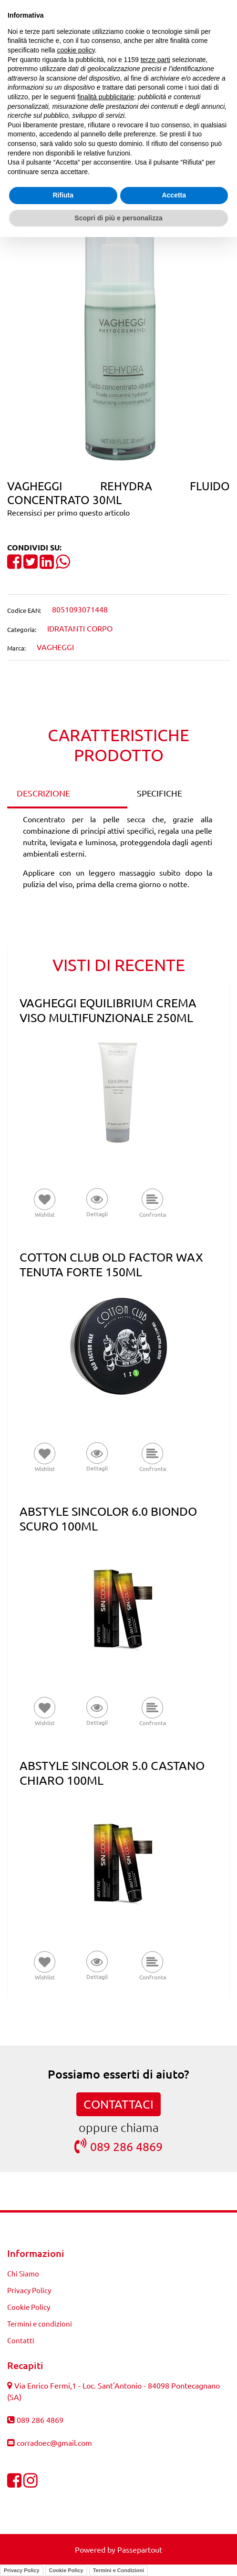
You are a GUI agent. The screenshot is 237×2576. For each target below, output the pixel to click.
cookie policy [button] (76, 50)
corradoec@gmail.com (54, 2442)
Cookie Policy (66, 2570)
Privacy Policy (22, 2570)
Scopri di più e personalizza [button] (118, 218)
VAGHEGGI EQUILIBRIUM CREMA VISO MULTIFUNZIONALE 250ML (108, 1010)
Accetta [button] (174, 195)
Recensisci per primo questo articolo (68, 512)
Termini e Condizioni (118, 2570)
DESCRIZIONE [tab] (43, 793)
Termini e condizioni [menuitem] (39, 2323)
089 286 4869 (118, 2146)
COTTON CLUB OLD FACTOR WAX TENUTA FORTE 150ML (111, 1264)
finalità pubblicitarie (105, 97)
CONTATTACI (118, 2104)
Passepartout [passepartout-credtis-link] (139, 2549)
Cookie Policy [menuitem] (28, 2306)
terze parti (155, 59)
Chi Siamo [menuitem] (23, 2273)
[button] (118, 337)
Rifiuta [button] (62, 195)
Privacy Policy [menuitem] (29, 2290)
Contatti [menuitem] (20, 2340)
